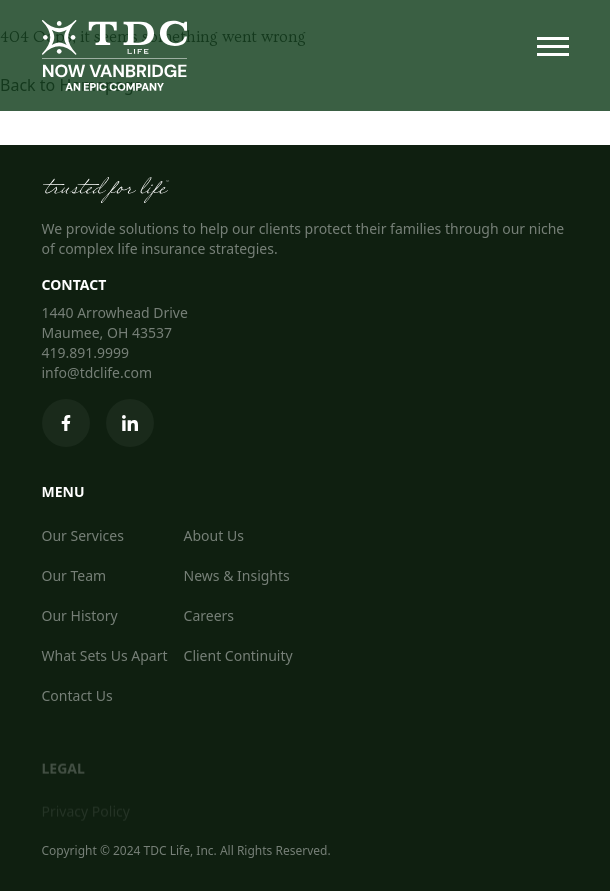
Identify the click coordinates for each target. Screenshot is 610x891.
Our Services (83, 535)
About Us (214, 535)
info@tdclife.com (97, 372)
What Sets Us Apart (105, 655)
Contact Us (77, 695)
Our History (80, 615)
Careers (209, 615)
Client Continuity (238, 655)
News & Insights (237, 575)
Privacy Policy (86, 814)
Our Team (74, 575)
